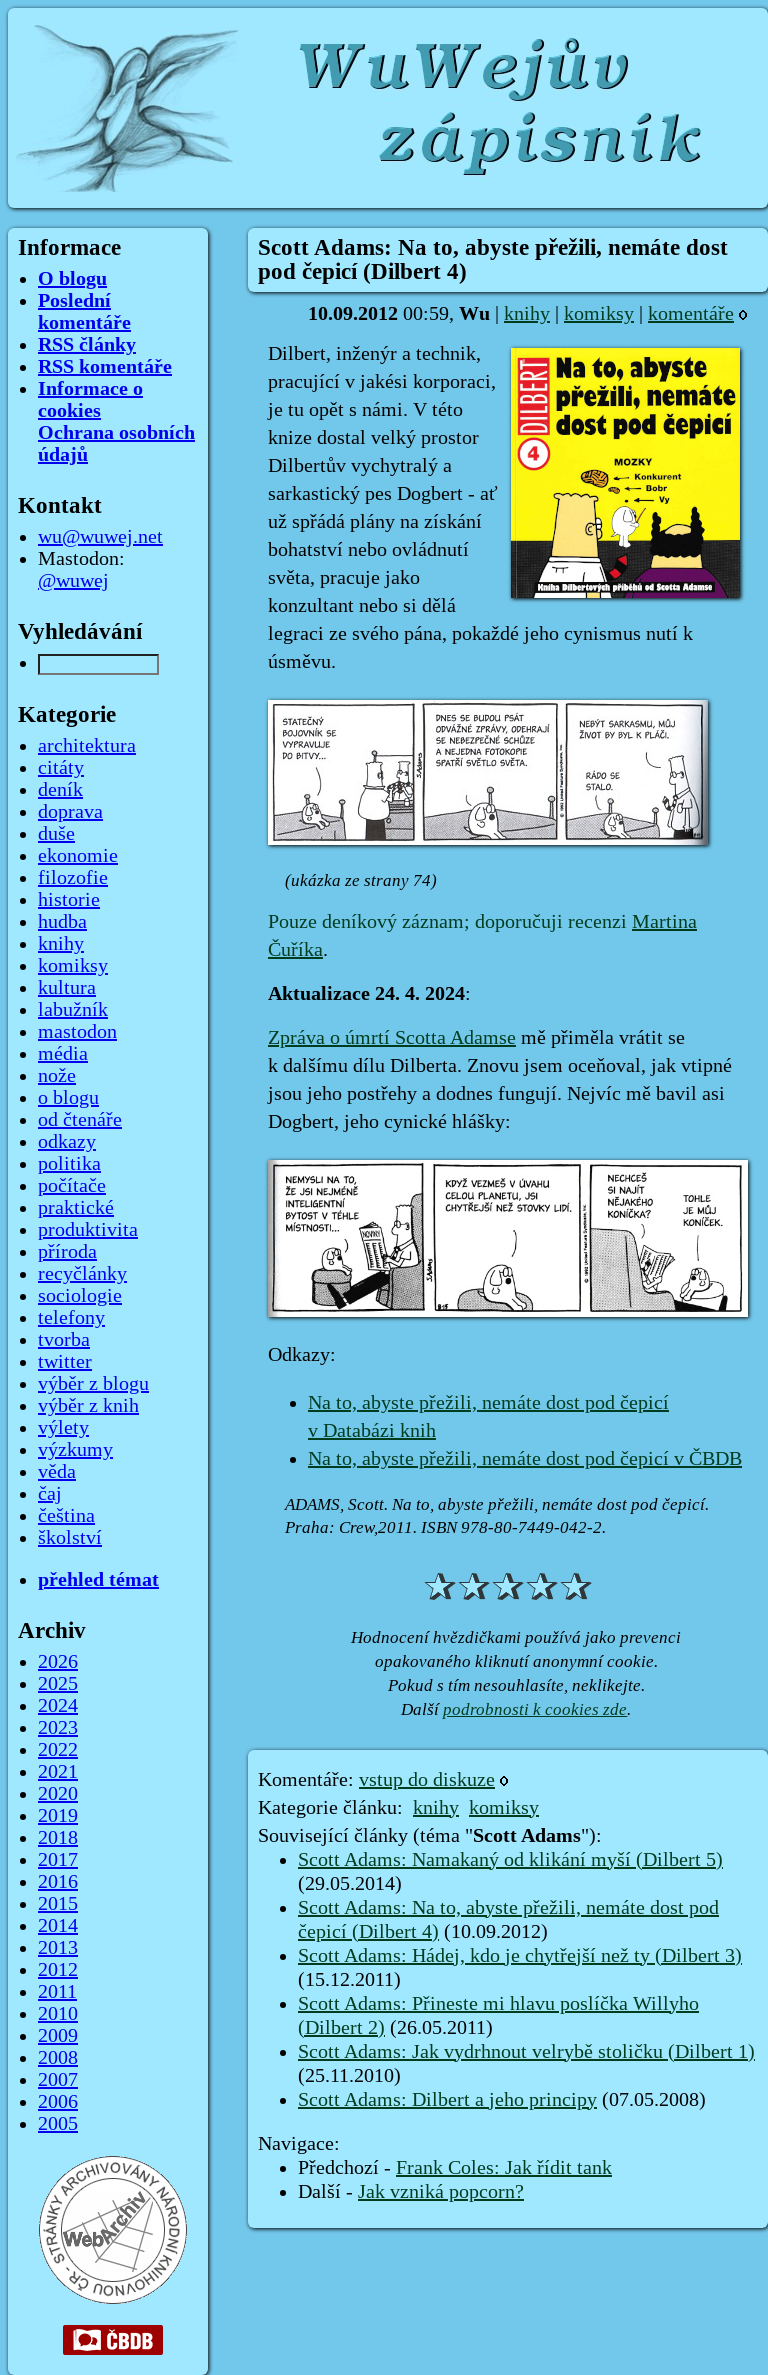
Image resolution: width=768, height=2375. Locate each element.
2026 (58, 1662)
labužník (73, 1010)
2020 (58, 1794)
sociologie (80, 1296)
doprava (70, 812)
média (63, 1054)
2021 (58, 1772)
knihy (527, 314)
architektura (87, 746)
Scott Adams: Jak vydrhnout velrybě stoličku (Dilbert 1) (526, 2052)
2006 (58, 2102)
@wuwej (73, 581)
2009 (58, 2036)
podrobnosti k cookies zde (535, 1709)
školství (70, 1538)
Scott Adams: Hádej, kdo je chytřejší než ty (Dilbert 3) (520, 1956)
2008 (58, 2058)
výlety (63, 1428)
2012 (58, 1970)
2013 (58, 1948)
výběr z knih (88, 1406)
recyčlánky (82, 1274)
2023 (58, 1728)
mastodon (77, 1032)
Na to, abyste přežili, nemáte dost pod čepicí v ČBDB (525, 1459)
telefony (71, 1318)
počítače (72, 1186)
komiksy (599, 314)
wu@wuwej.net (100, 537)
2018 (58, 1838)
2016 (58, 1882)
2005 (58, 2124)
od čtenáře (80, 1120)
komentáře (691, 314)
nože (57, 1076)
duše (56, 834)
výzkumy (75, 1450)
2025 (58, 1684)
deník (60, 790)
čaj (50, 1494)
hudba (62, 922)
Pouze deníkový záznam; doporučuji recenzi (450, 922)
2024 (58, 1706)
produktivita (88, 1230)
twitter (65, 1362)
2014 (58, 1926)
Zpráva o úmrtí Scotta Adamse (392, 1038)
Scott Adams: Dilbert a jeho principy (447, 2100)
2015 (58, 1904)
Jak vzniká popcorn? (441, 2192)
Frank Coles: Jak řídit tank (504, 2168)
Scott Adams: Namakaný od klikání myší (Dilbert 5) (510, 1860)
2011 (57, 1992)
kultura (67, 988)
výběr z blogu (93, 1384)
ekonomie (78, 856)
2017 (58, 1860)
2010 (58, 2014)
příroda (67, 1252)
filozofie (73, 878)
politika (69, 1164)
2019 (58, 1816)
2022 (58, 1750)
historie (69, 900)
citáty (61, 768)
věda (57, 1472)
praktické (76, 1208)
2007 (58, 2080)
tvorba (64, 1340)
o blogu (68, 1098)
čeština (66, 1516)
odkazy (67, 1142)
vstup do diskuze (427, 1780)
